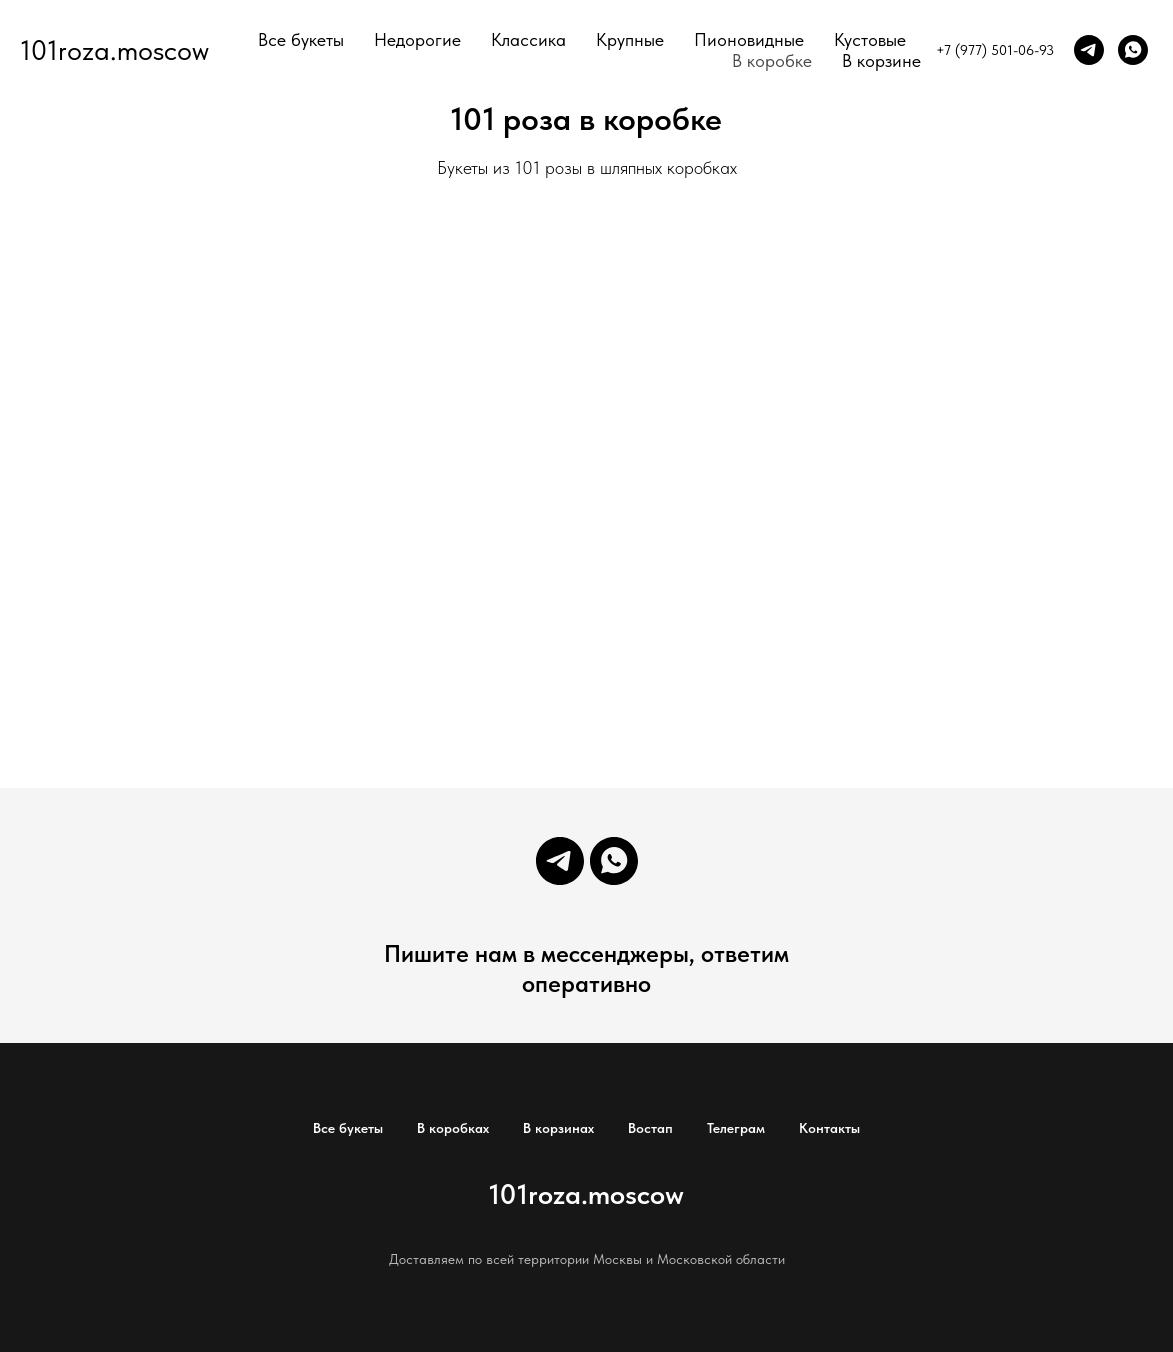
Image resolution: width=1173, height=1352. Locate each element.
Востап (650, 1128)
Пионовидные (749, 39)
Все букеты (301, 39)
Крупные (630, 39)
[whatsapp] (1133, 50)
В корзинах (558, 1128)
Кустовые (870, 39)
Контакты (829, 1128)
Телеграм (736, 1128)
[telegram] (1089, 50)
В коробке (772, 60)
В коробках (453, 1128)
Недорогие (417, 39)
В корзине (881, 60)
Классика (528, 39)
